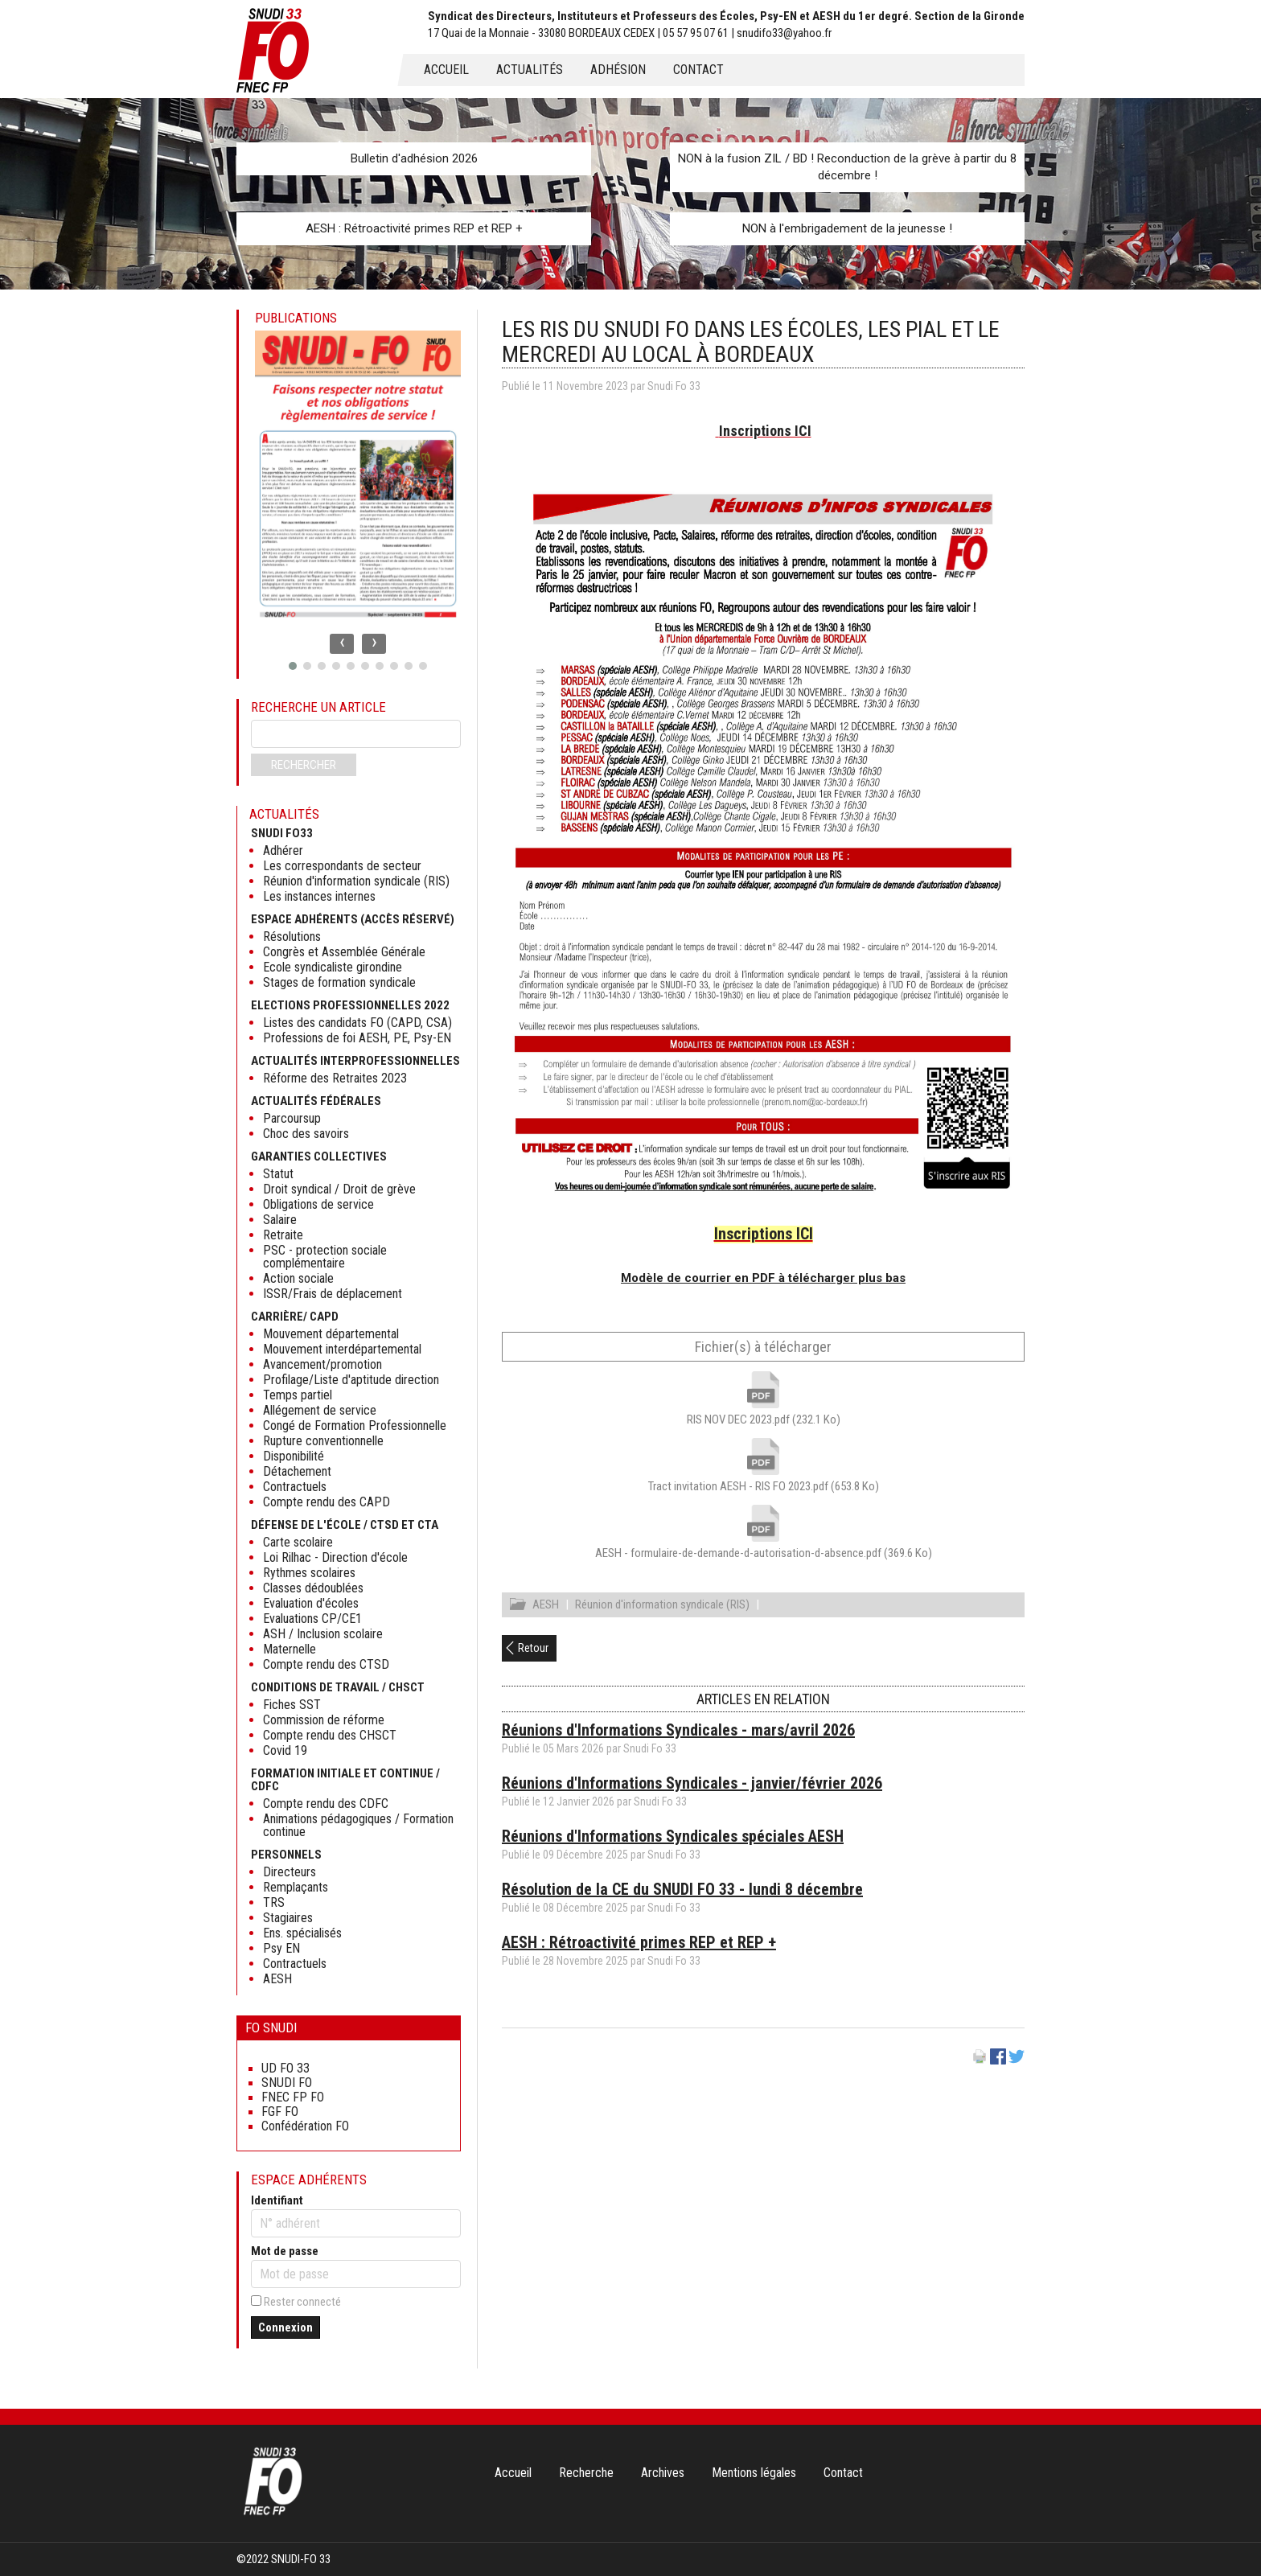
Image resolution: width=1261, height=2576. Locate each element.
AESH (545, 1607)
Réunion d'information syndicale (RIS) (662, 1607)
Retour (533, 1650)
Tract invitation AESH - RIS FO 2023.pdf (763, 1486)
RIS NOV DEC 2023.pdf (763, 1419)
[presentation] (342, 644)
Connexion (285, 2327)
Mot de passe (284, 2251)
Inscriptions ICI (765, 430)
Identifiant (277, 2200)
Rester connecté (302, 2302)
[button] (292, 666)
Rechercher (303, 765)
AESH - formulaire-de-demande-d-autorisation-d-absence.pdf (763, 1553)
